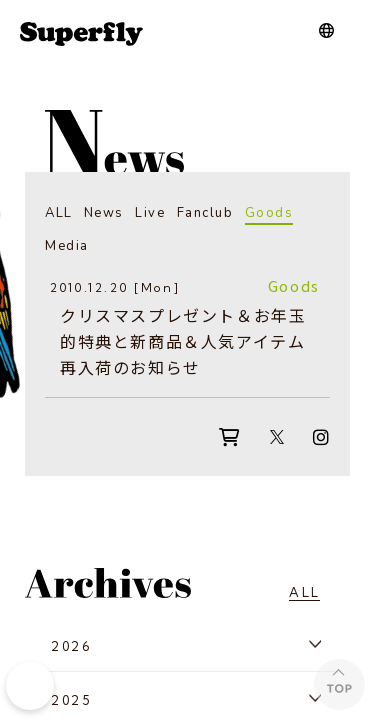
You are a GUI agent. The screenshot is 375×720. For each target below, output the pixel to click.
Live (150, 213)
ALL (59, 213)
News (104, 213)
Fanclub (205, 213)
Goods (269, 213)
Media (67, 246)
